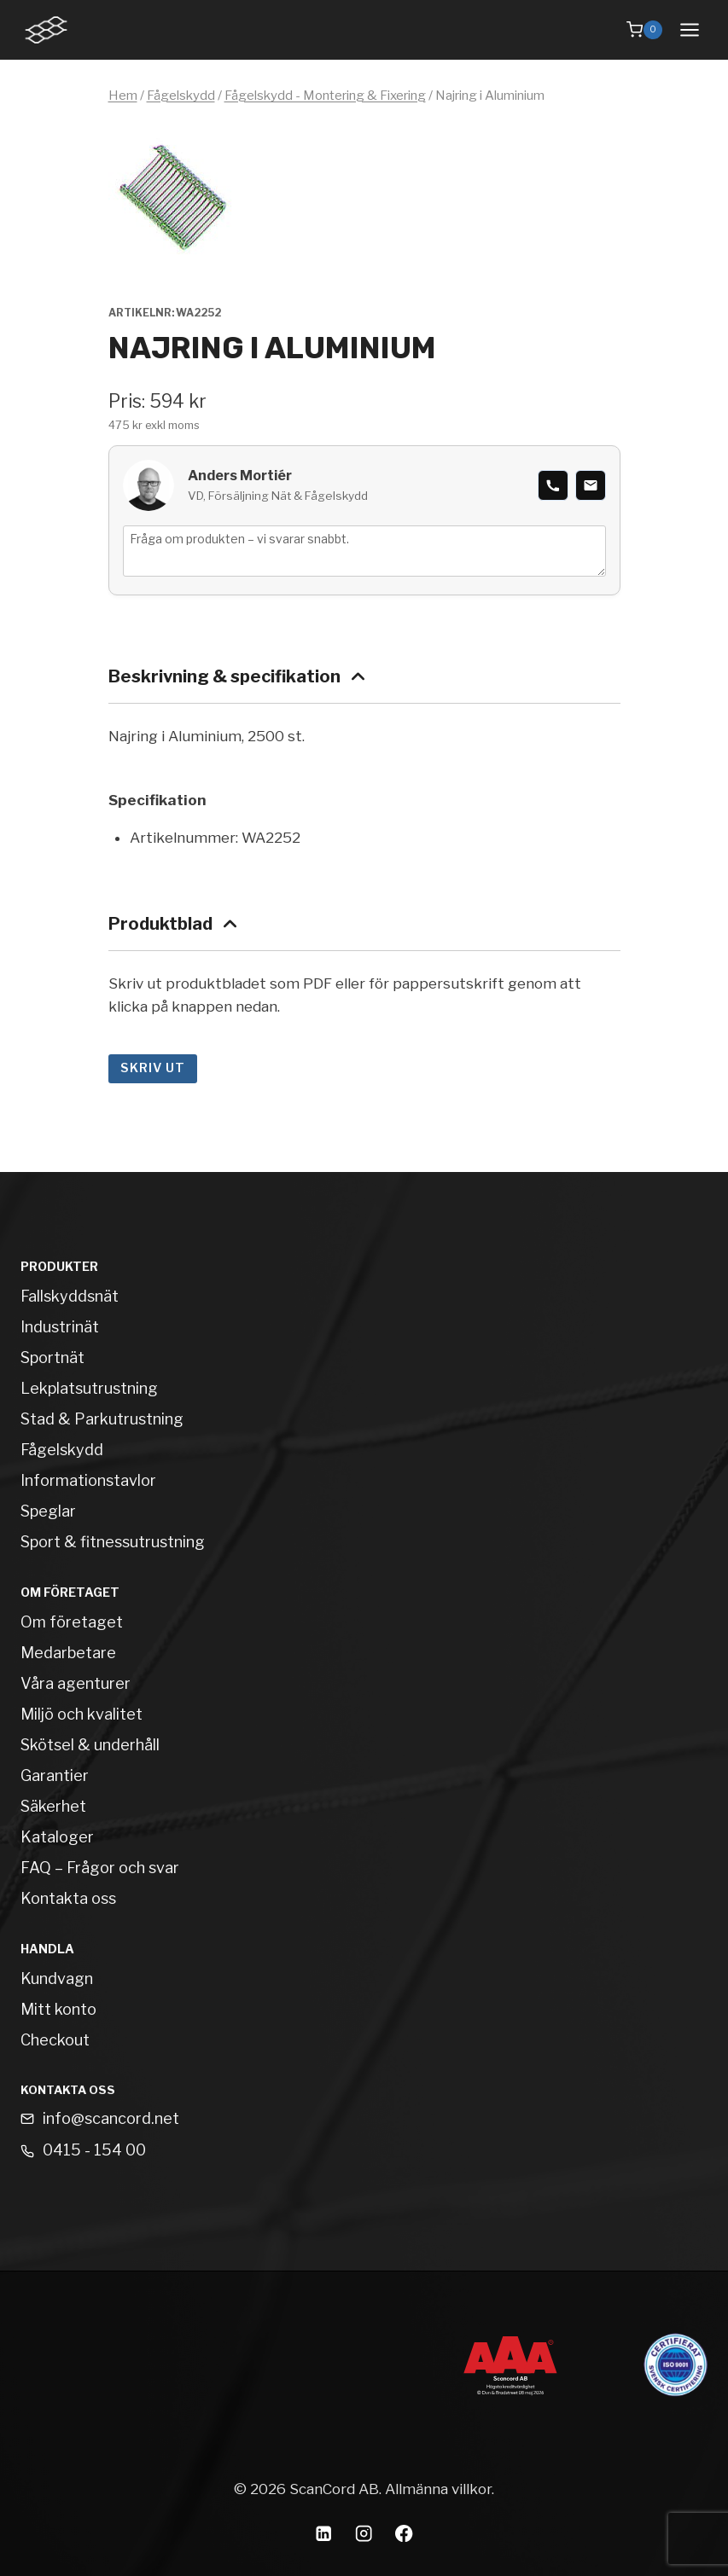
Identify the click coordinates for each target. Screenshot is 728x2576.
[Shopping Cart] (644, 29)
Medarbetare (68, 1653)
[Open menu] (689, 29)
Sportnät (52, 1357)
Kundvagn (56, 1978)
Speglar (48, 1511)
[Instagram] (364, 2532)
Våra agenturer (75, 1683)
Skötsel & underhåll (90, 1745)
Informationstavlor (88, 1480)
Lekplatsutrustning (89, 1388)
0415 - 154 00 (94, 2150)
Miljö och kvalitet (81, 1714)
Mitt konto (58, 2009)
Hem (122, 95)
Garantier (54, 1775)
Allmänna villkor (438, 2489)
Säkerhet (53, 1806)
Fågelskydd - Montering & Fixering (325, 95)
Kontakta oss (68, 1898)
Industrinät (59, 1327)
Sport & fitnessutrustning (112, 1542)
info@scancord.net (111, 2118)
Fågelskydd (181, 95)
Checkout (55, 2040)
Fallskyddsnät (69, 1296)
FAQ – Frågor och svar (99, 1868)
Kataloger (57, 1837)
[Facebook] (404, 2532)
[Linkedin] (323, 2532)
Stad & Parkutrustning (101, 1419)
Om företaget (71, 1622)
